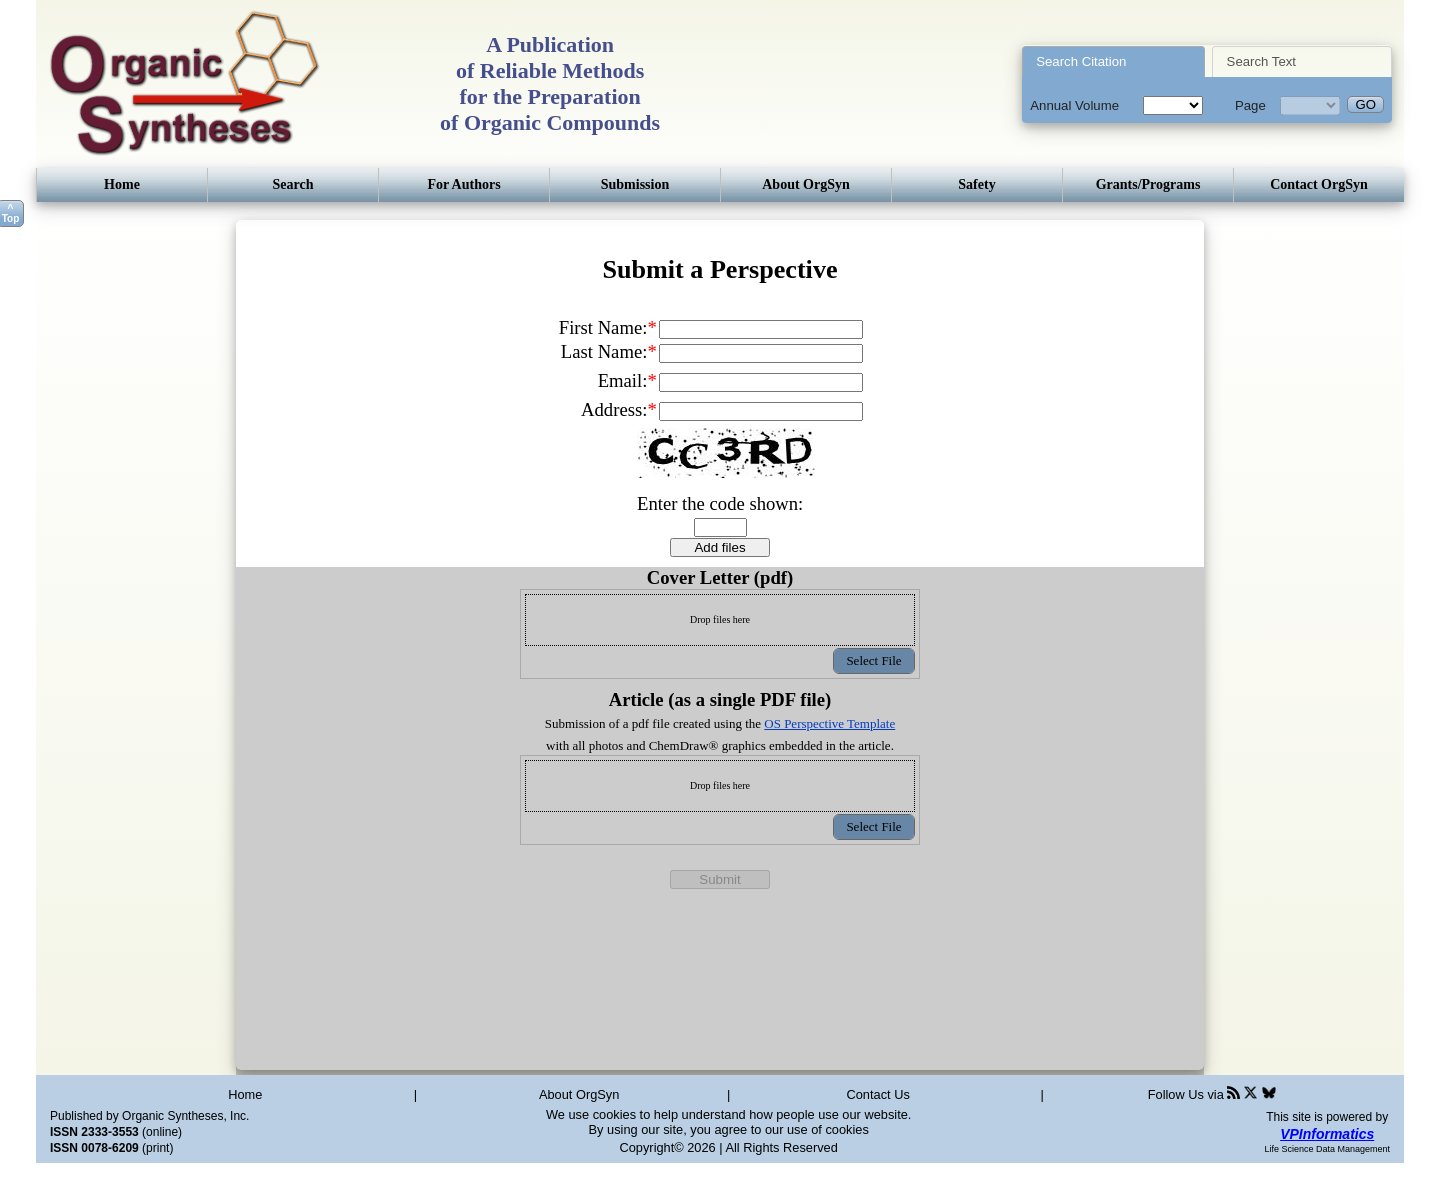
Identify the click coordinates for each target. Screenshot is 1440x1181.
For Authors (463, 184)
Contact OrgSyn (1319, 184)
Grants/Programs (1148, 184)
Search (293, 184)
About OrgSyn (806, 184)
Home (122, 184)
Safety (976, 184)
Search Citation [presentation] (1081, 61)
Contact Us (878, 1094)
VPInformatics (1327, 1134)
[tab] (1113, 61)
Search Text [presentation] (1261, 61)
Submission (635, 184)
